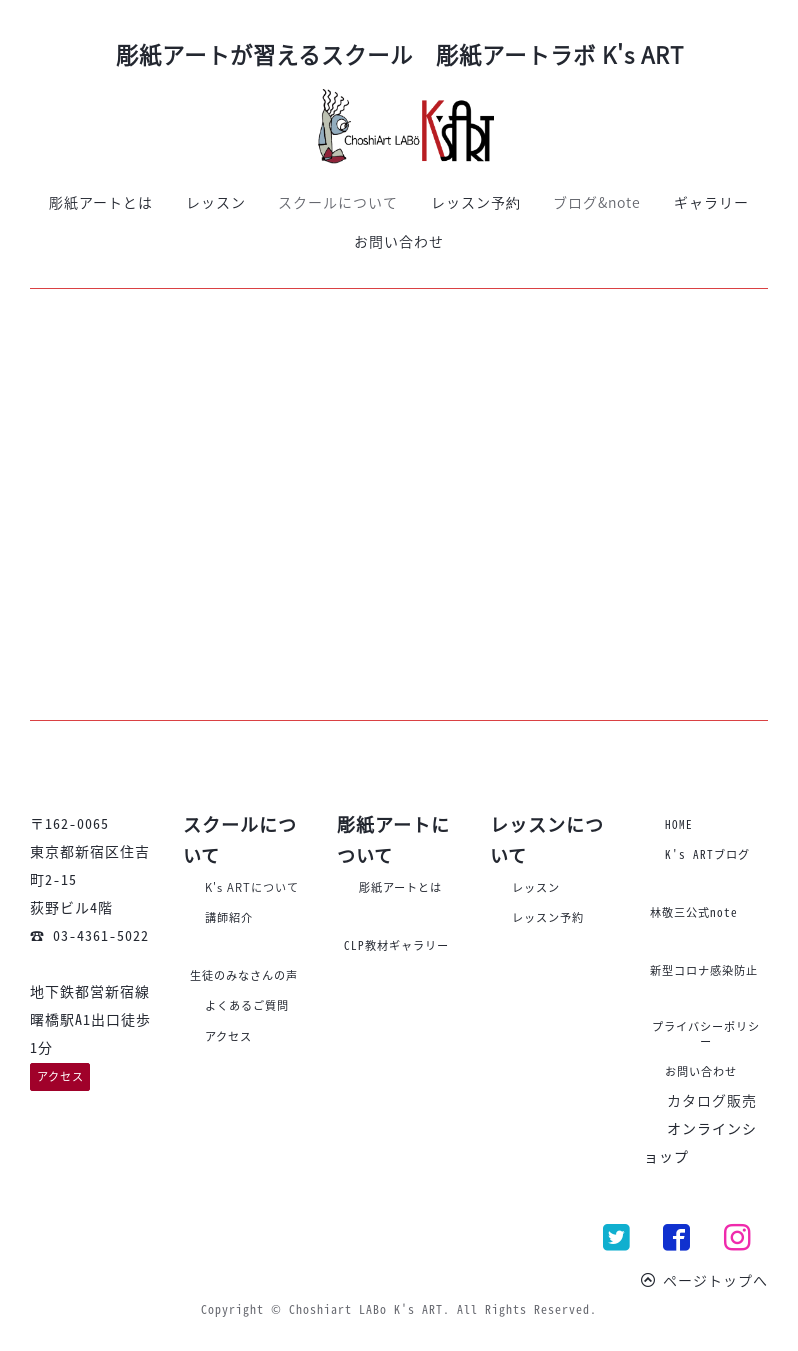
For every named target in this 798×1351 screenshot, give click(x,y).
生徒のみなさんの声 (244, 975)
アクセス (60, 1076)
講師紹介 (229, 917)
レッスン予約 (476, 202)
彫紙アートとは (101, 202)
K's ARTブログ (707, 854)
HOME (679, 824)
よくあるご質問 (247, 1005)
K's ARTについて (252, 887)
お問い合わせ (399, 241)
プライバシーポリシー (706, 1034)
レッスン (216, 202)
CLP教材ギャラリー (396, 945)
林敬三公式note (694, 912)
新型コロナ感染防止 (704, 970)
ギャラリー (711, 202)
